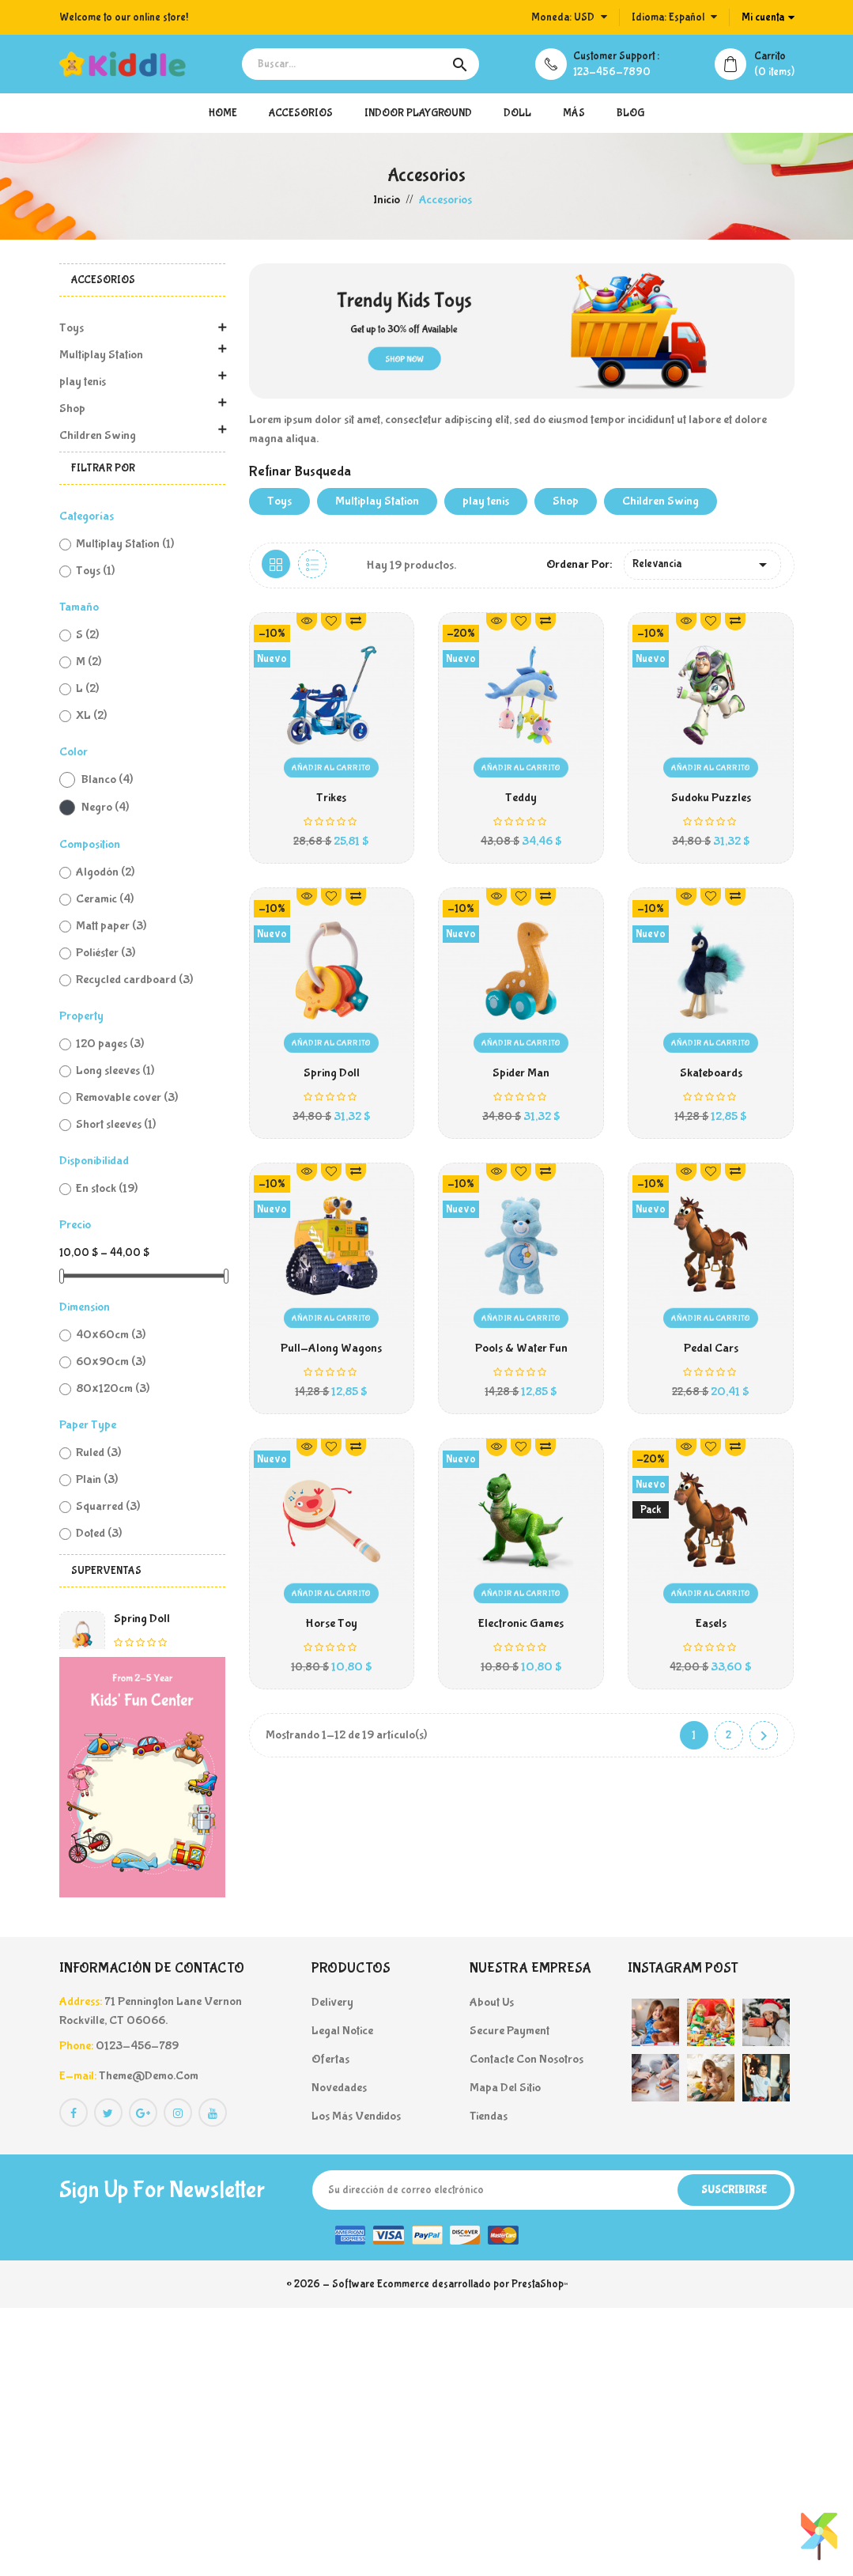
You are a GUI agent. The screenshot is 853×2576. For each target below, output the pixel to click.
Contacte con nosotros (526, 2327)
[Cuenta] (768, 17)
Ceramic (105, 898)
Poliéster (105, 952)
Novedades (339, 2355)
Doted (99, 1533)
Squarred (108, 1506)
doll (517, 113)
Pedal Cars (711, 1352)
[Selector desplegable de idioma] (674, 17)
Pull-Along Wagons (331, 1352)
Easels (711, 1630)
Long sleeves (115, 1070)
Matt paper (111, 925)
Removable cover (127, 1097)
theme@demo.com (148, 2343)
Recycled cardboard (134, 979)
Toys (71, 327)
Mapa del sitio (505, 2355)
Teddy (129, 1865)
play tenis (82, 381)
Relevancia (702, 564)
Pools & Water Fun (521, 1352)
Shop (72, 408)
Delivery (332, 2270)
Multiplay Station (101, 354)
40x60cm (110, 1334)
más (574, 113)
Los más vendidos (356, 2384)
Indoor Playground (418, 113)
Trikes (129, 1783)
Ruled (98, 1452)
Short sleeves (116, 1124)
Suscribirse (734, 2458)
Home (223, 113)
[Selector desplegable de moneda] (569, 17)
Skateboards (711, 1075)
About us (492, 2270)
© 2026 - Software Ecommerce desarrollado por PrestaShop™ (427, 2552)
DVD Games (144, 1700)
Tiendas (489, 2384)
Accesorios (301, 113)
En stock (107, 1188)
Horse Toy (331, 1630)
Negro (105, 807)
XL (91, 715)
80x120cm (112, 1388)
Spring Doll (142, 1618)
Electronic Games (521, 1630)
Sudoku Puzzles (711, 797)
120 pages (110, 1043)
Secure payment (509, 2298)
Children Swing (97, 435)
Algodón (105, 871)
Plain (97, 1479)
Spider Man (521, 1075)
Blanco (107, 779)
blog (630, 113)
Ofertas (330, 2327)
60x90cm (110, 1361)
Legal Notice (342, 2298)
